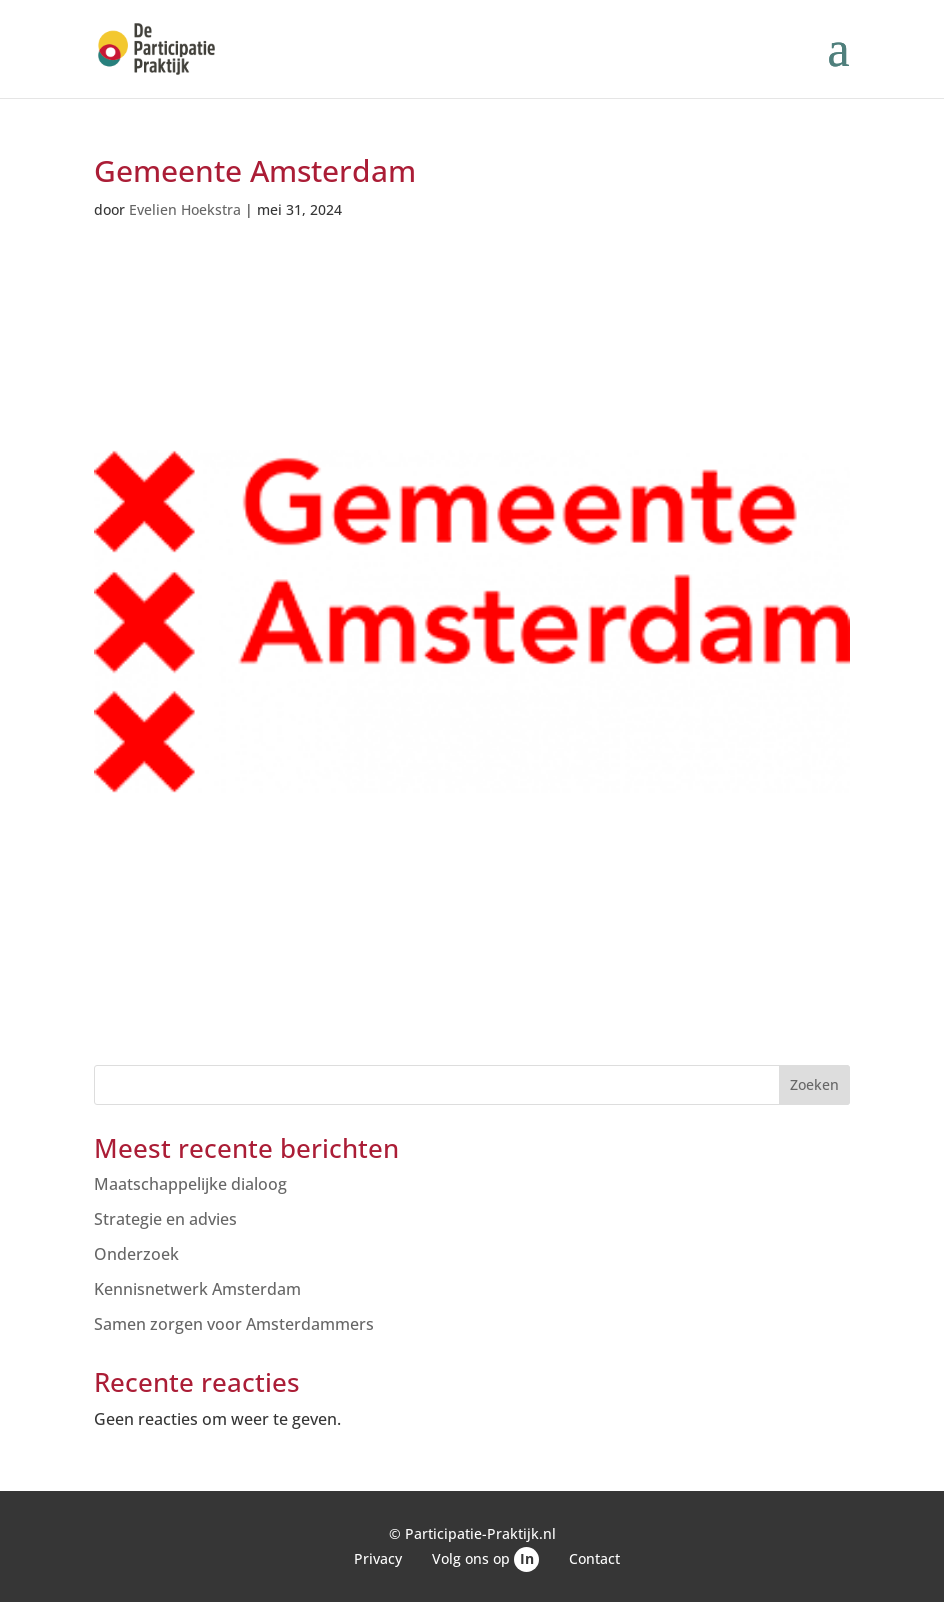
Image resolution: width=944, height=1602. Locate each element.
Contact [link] (594, 1558)
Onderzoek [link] (136, 1254)
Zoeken (814, 1084)
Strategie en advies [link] (165, 1219)
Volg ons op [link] (485, 1558)
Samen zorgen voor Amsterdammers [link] (234, 1324)
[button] (838, 61)
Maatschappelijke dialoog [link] (190, 1184)
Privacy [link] (378, 1558)
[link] (156, 47)
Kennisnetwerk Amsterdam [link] (197, 1289)
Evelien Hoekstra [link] (185, 209)
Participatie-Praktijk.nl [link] (480, 1533)
